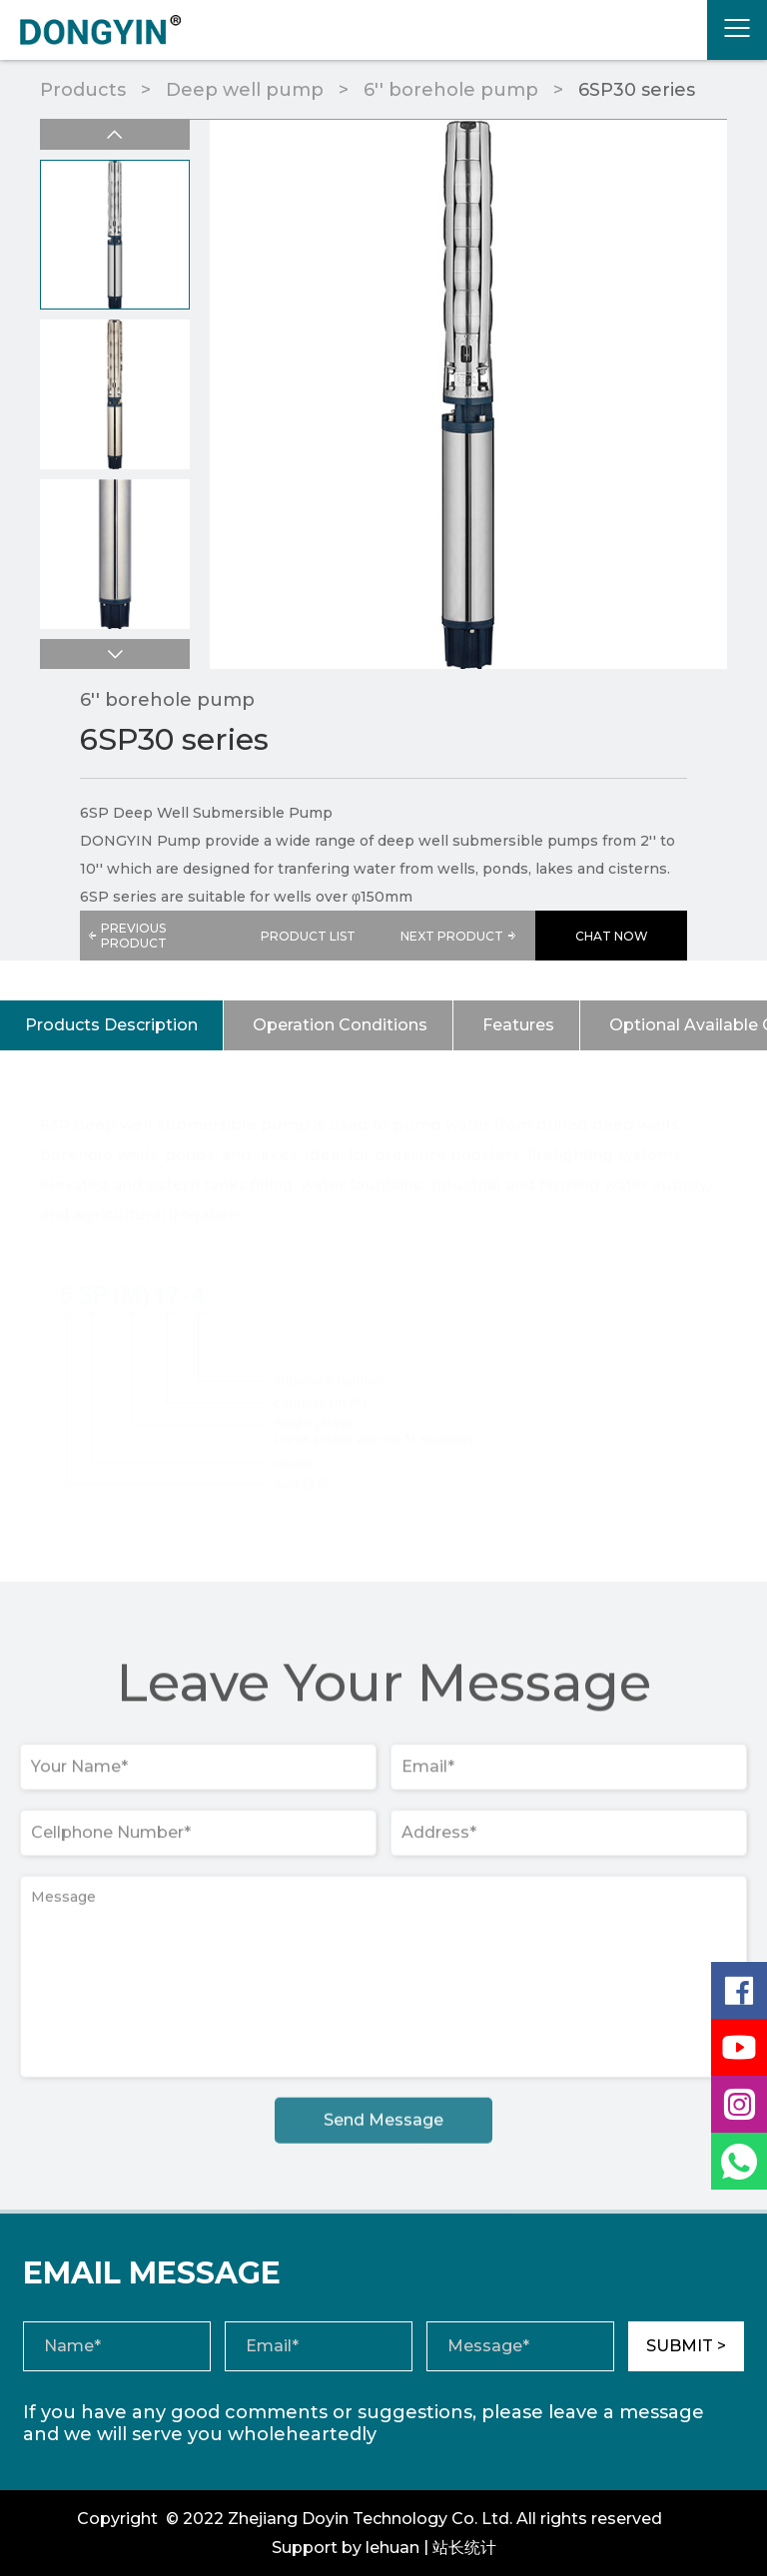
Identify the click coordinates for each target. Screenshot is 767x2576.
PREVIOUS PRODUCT (127, 936)
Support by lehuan (345, 2547)
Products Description (111, 1024)
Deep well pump (245, 90)
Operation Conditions (340, 1024)
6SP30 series (636, 90)
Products (83, 90)
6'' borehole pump (451, 90)
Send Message (383, 2126)
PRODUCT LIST (308, 936)
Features (518, 1024)
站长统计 (464, 2547)
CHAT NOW (611, 936)
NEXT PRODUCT (459, 936)
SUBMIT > (686, 2345)
